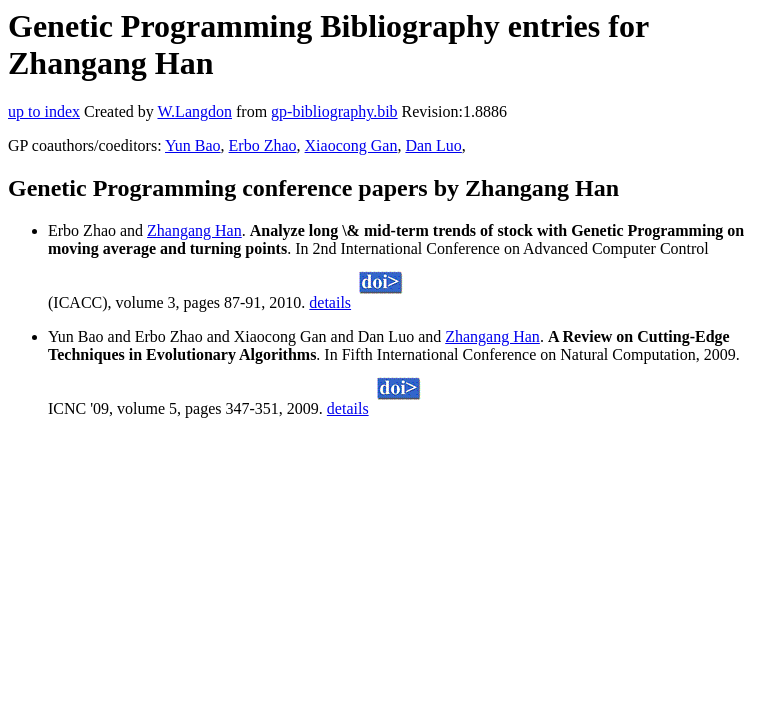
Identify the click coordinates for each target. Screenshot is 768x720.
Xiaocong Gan (351, 145)
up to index (44, 111)
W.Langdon (194, 111)
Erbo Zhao (263, 145)
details (330, 302)
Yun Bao (193, 145)
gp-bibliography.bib (334, 111)
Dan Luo (433, 145)
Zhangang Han (194, 230)
